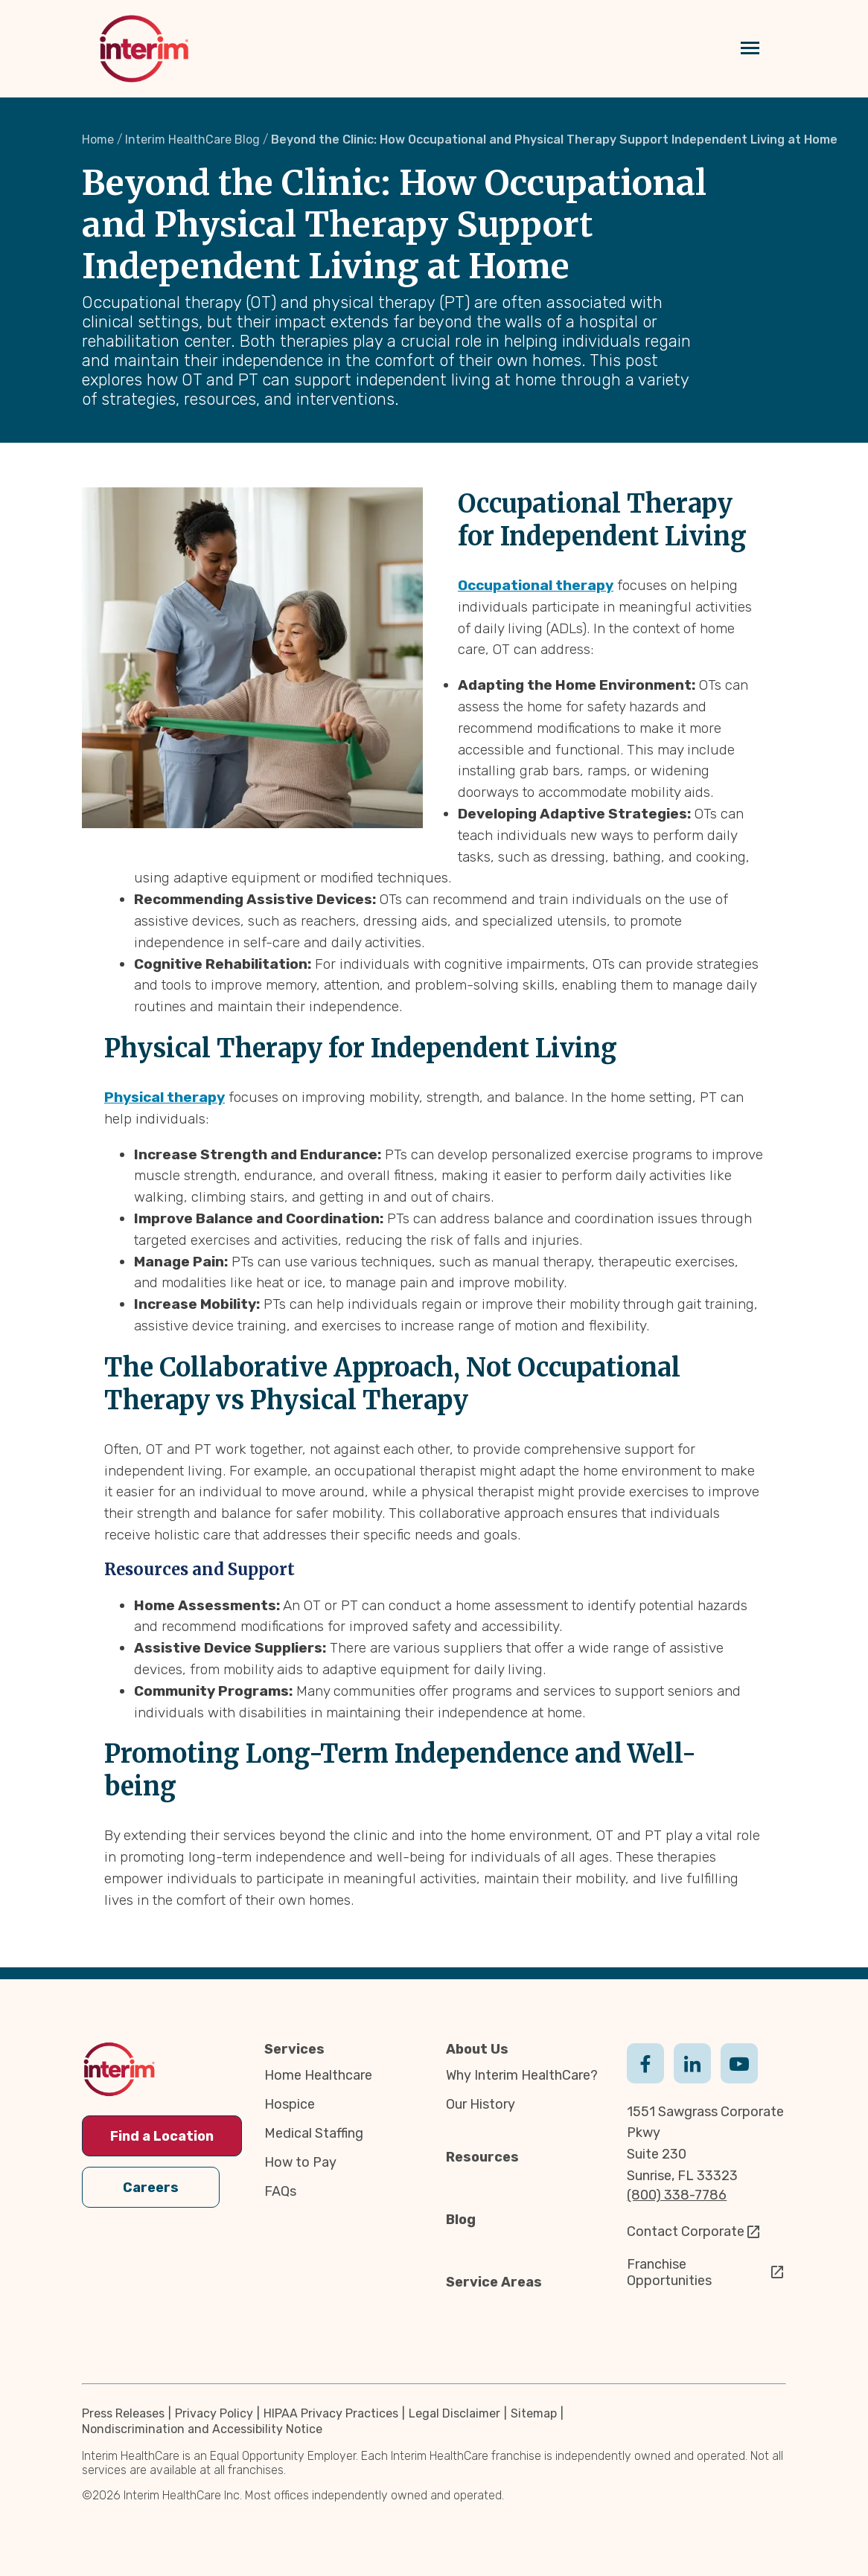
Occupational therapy (535, 585)
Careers (151, 2187)
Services (294, 2049)
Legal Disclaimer (454, 2413)
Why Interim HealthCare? (522, 2075)
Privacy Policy (214, 2413)
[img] (144, 48)
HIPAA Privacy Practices (331, 2413)
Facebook (645, 2061)
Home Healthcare (318, 2075)
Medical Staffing (313, 2133)
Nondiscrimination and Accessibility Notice (202, 2429)
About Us (477, 2049)
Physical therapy (164, 1097)
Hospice (289, 2104)
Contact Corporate (685, 2231)
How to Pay (300, 2162)
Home (98, 139)
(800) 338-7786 (677, 2195)
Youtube (739, 2061)
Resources (482, 2157)
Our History (480, 2104)
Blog (461, 2219)
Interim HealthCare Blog (192, 139)
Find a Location (162, 2136)
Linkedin (692, 2061)
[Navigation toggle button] (750, 48)
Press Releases (123, 2413)
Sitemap (534, 2413)
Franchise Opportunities (669, 2272)
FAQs (280, 2191)
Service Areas (494, 2282)
